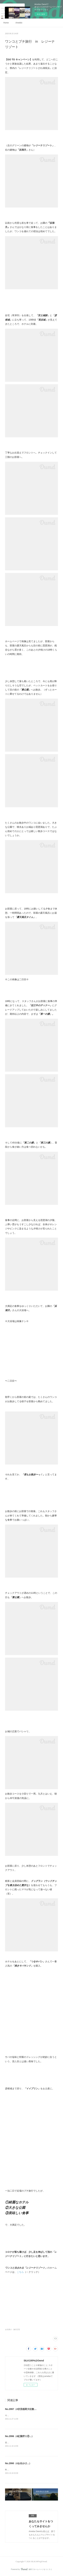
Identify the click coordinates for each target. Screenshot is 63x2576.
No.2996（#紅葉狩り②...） (19, 2436)
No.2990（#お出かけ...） (18, 2463)
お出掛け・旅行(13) (12, 2329)
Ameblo (18, 23)
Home (6, 23)
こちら (20, 2272)
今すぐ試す (41, 14)
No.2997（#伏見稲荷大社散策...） (23, 2409)
